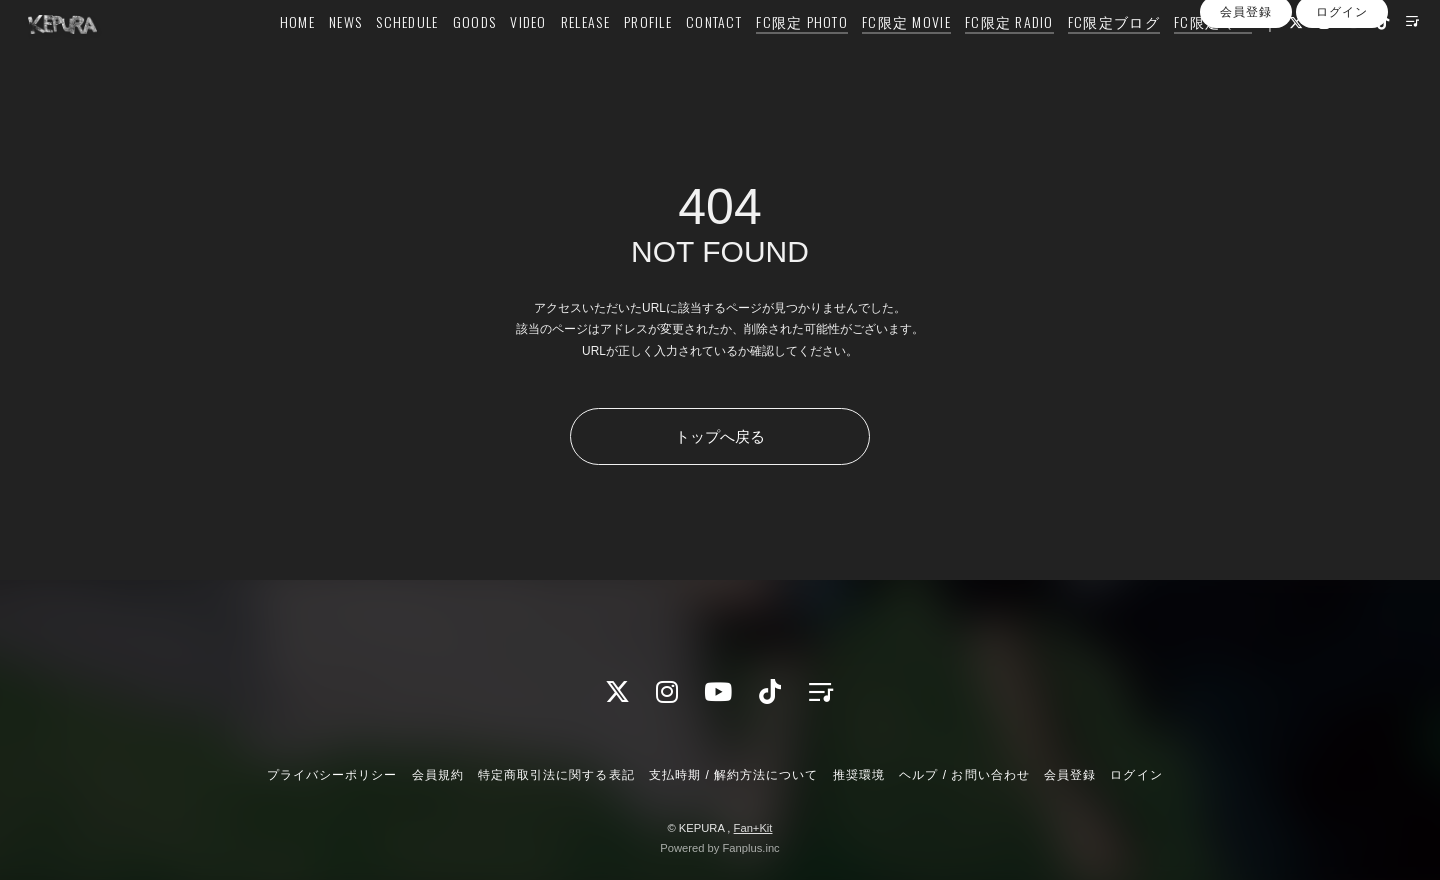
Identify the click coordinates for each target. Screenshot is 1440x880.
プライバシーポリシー (332, 775)
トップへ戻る (720, 436)
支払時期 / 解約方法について (734, 775)
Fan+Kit (753, 828)
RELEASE (581, 56)
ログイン (1342, 118)
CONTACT (710, 56)
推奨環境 (859, 775)
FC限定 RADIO (1005, 56)
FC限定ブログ (1110, 56)
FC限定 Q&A (1209, 56)
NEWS (341, 56)
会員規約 (438, 775)
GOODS (470, 56)
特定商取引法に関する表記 (556, 775)
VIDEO (524, 56)
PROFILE (644, 56)
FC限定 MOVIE (902, 56)
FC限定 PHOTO (798, 56)
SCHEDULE (403, 56)
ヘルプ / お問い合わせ (964, 775)
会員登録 (1246, 118)
